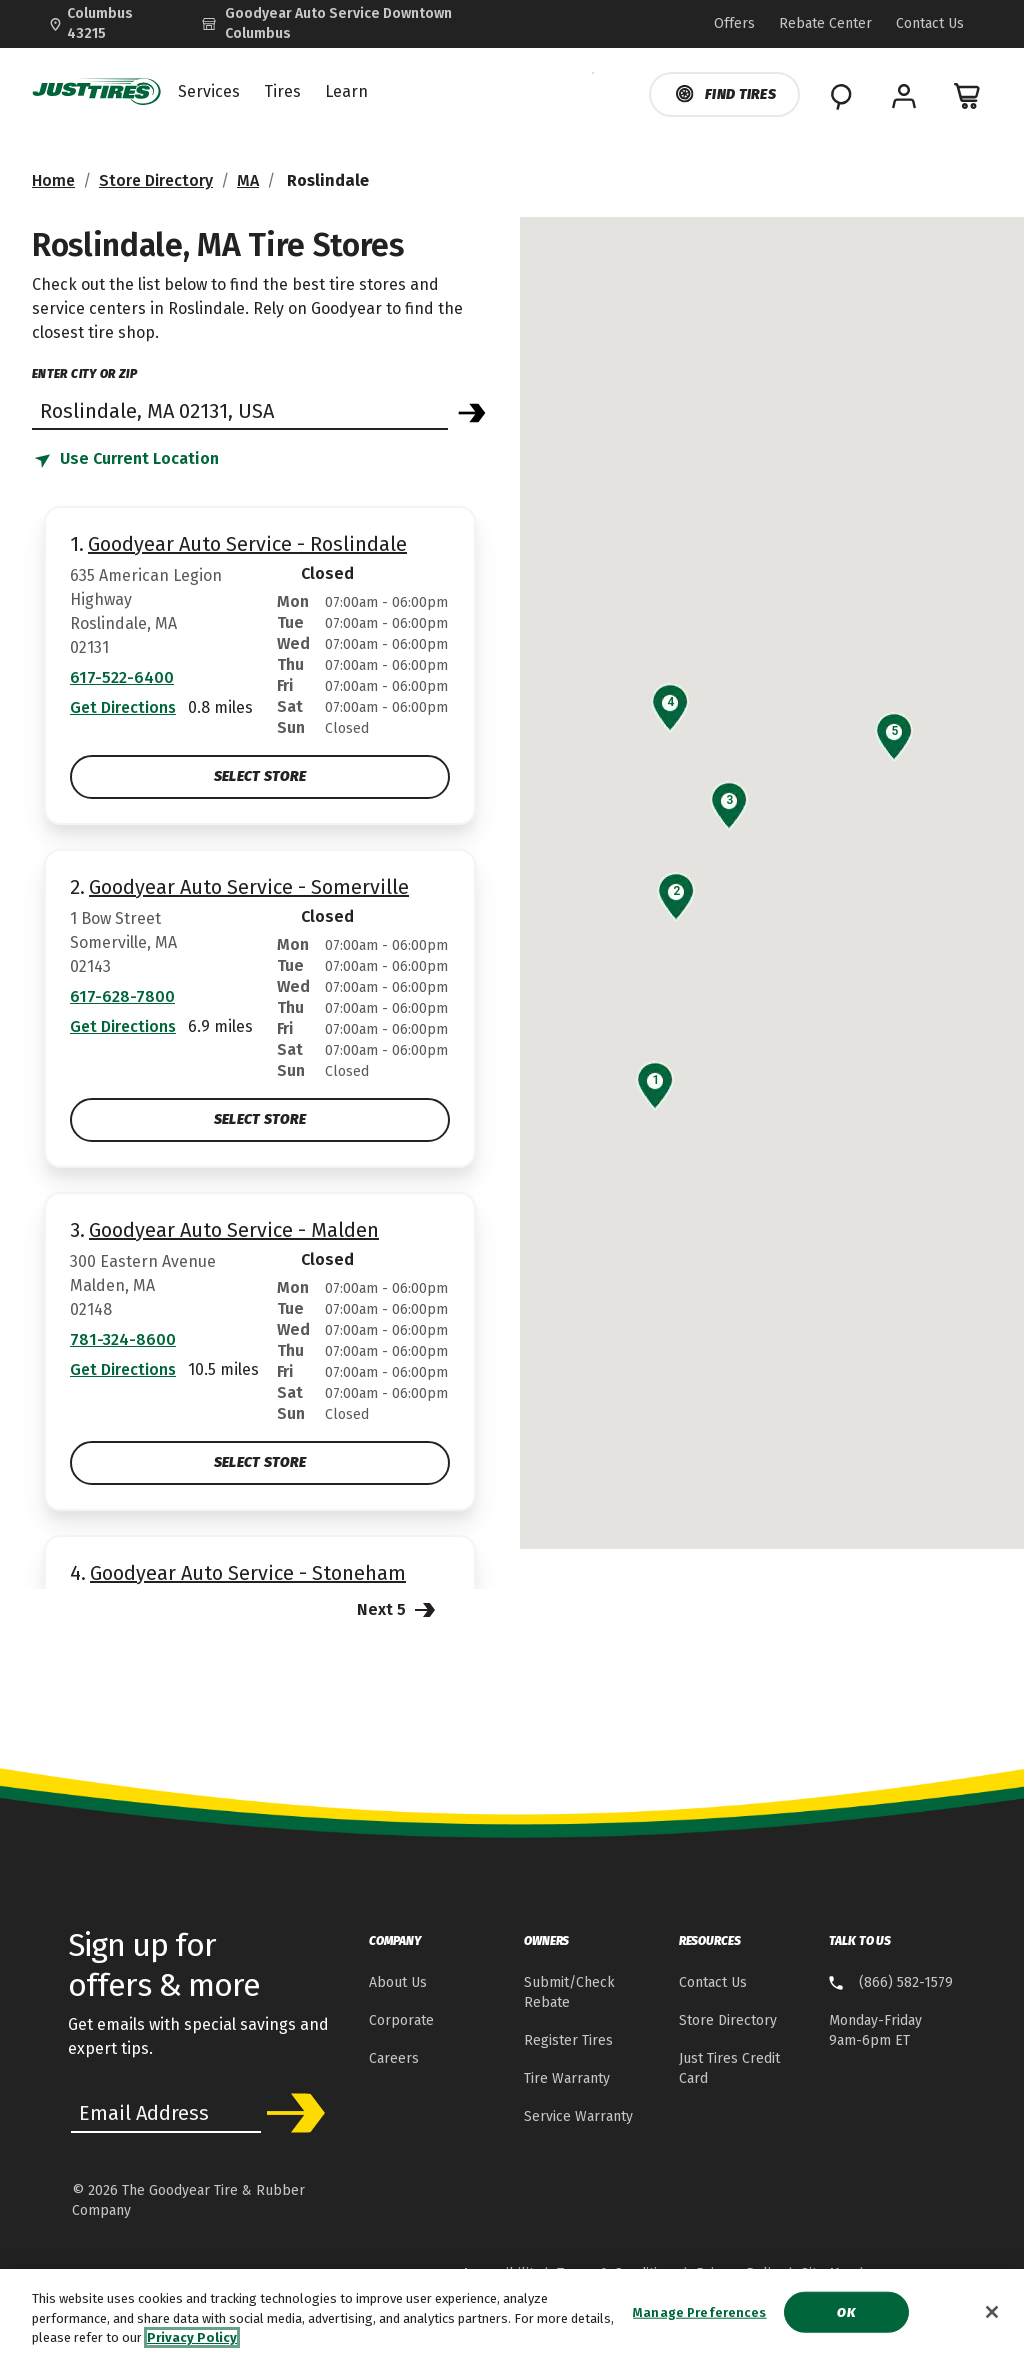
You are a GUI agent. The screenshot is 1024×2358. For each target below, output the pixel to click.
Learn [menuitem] (346, 92)
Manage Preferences (699, 2318)
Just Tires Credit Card (729, 2068)
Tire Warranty (567, 2078)
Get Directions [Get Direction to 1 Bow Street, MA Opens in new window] (123, 1026)
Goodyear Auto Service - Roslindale (247, 544)
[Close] (992, 2318)
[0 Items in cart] (968, 96)
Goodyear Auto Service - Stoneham (248, 1573)
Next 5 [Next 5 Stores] (398, 1608)
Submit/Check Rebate (569, 1992)
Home (53, 180)
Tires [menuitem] (282, 92)
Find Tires (724, 94)
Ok (845, 2318)
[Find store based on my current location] (125, 460)
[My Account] (904, 96)
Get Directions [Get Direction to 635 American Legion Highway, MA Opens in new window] (123, 707)
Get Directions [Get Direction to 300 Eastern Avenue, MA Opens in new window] (123, 1369)
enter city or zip (84, 374)
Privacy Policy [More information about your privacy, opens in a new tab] (192, 2344)
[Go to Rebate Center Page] (825, 24)
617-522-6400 (122, 677)
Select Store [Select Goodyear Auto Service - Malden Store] (260, 1462)
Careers (394, 2058)
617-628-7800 (122, 996)
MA (248, 180)
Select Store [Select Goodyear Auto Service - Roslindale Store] (260, 776)
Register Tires (568, 2040)
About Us (398, 1982)
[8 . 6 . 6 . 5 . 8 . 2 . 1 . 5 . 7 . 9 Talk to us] (891, 1984)
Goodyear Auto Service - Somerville (249, 887)
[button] (655, 1080)
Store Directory (156, 180)
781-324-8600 (123, 1339)
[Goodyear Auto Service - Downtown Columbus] (354, 24)
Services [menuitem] (209, 92)
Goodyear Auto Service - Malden (234, 1230)
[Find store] (240, 410)
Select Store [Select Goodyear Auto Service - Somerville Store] (260, 1119)
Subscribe (291, 2113)
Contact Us (713, 1982)
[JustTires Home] (97, 92)
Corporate (401, 2020)
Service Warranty (578, 2116)
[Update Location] (109, 24)
